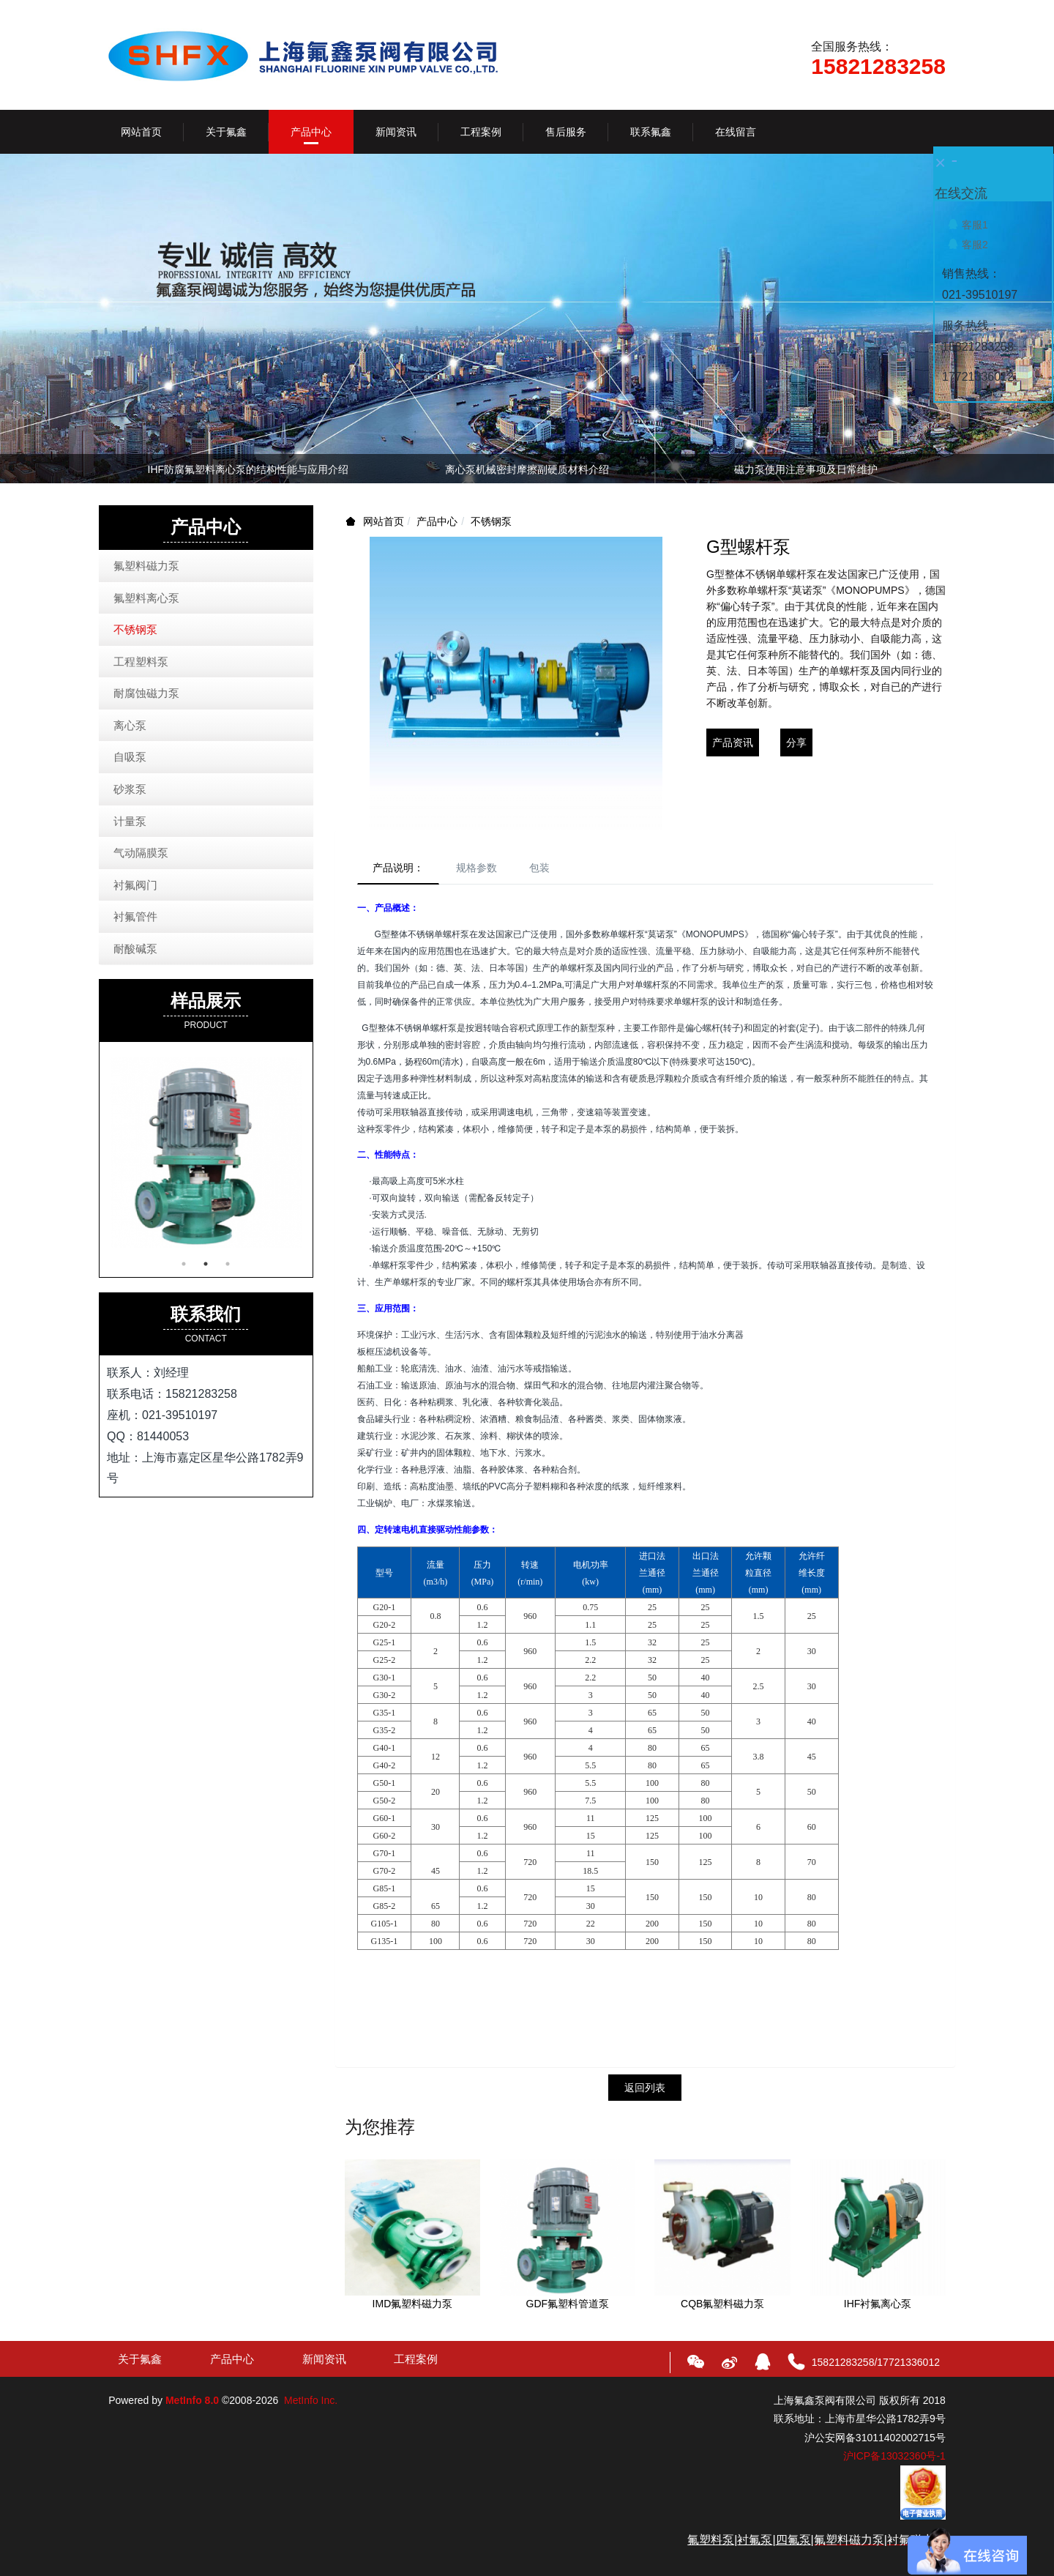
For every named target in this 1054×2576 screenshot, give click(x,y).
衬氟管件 (135, 916)
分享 (796, 742)
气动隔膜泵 (140, 852)
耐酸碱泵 (135, 948)
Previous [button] (115, 468)
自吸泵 (129, 757)
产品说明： (398, 868)
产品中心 (436, 521)
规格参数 (476, 868)
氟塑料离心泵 (146, 598)
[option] (527, 471)
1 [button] (183, 1264)
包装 (539, 868)
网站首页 (141, 132)
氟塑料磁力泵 (146, 565)
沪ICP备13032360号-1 (894, 2456)
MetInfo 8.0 (192, 2400)
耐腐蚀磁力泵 (146, 693)
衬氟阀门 (135, 885)
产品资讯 (732, 742)
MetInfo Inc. (310, 2400)
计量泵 (129, 821)
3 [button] (227, 1264)
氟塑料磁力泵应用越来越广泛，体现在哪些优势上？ (527, 469)
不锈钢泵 (491, 521)
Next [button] (938, 468)
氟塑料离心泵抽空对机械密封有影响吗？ (806, 469)
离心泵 (129, 725)
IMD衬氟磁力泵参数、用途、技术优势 (248, 469)
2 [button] (205, 1264)
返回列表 (644, 2087)
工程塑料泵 (140, 661)
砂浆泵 (129, 789)
